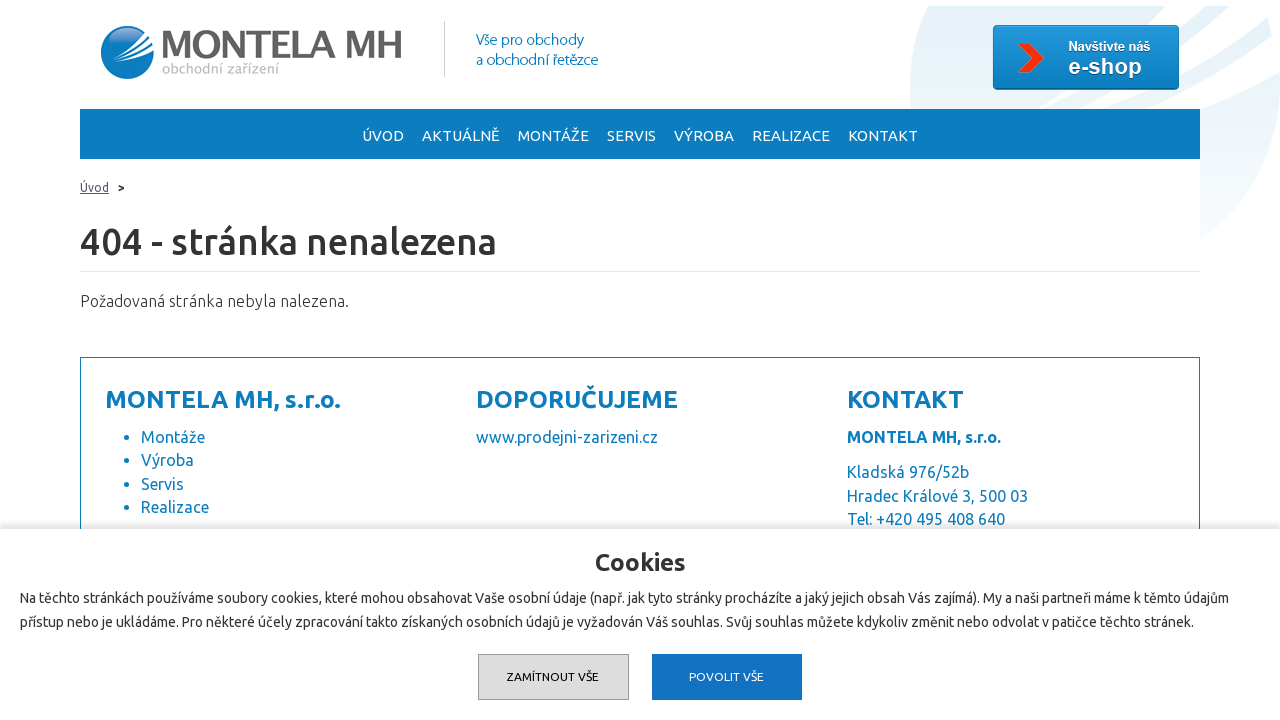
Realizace (791, 138)
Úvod (383, 138)
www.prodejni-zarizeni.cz (567, 439)
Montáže (553, 138)
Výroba (704, 138)
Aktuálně (461, 138)
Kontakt (883, 138)
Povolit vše (728, 676)
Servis (631, 138)
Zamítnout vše (552, 676)
